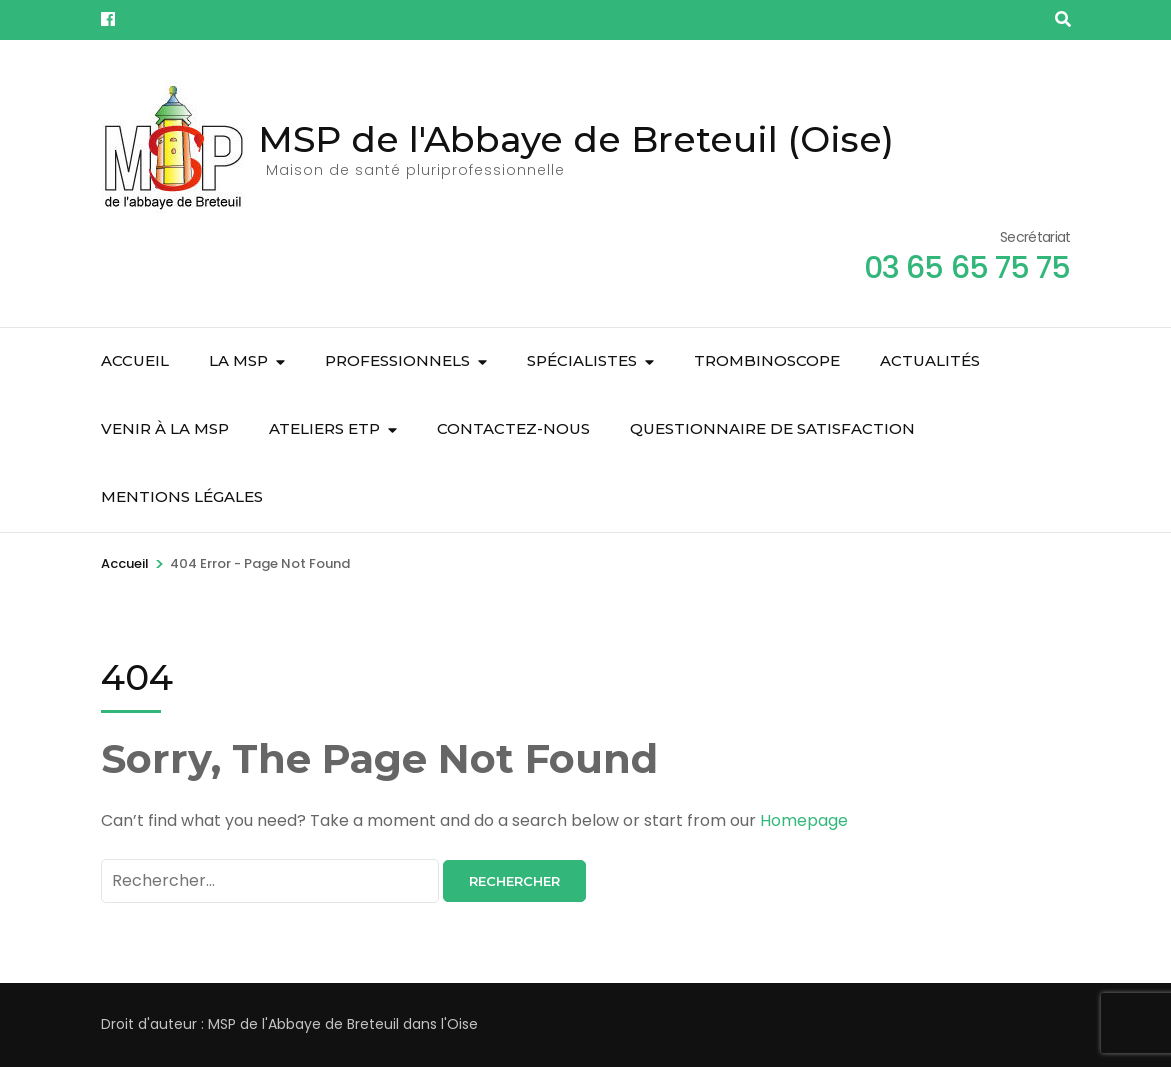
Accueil (135, 360)
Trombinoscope (767, 360)
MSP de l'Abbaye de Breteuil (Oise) (576, 139)
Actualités (930, 360)
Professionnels (397, 360)
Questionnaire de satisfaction (772, 428)
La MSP (238, 360)
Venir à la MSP (165, 428)
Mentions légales (182, 496)
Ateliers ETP (324, 428)
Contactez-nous (513, 428)
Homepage (804, 820)
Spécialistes (582, 360)
